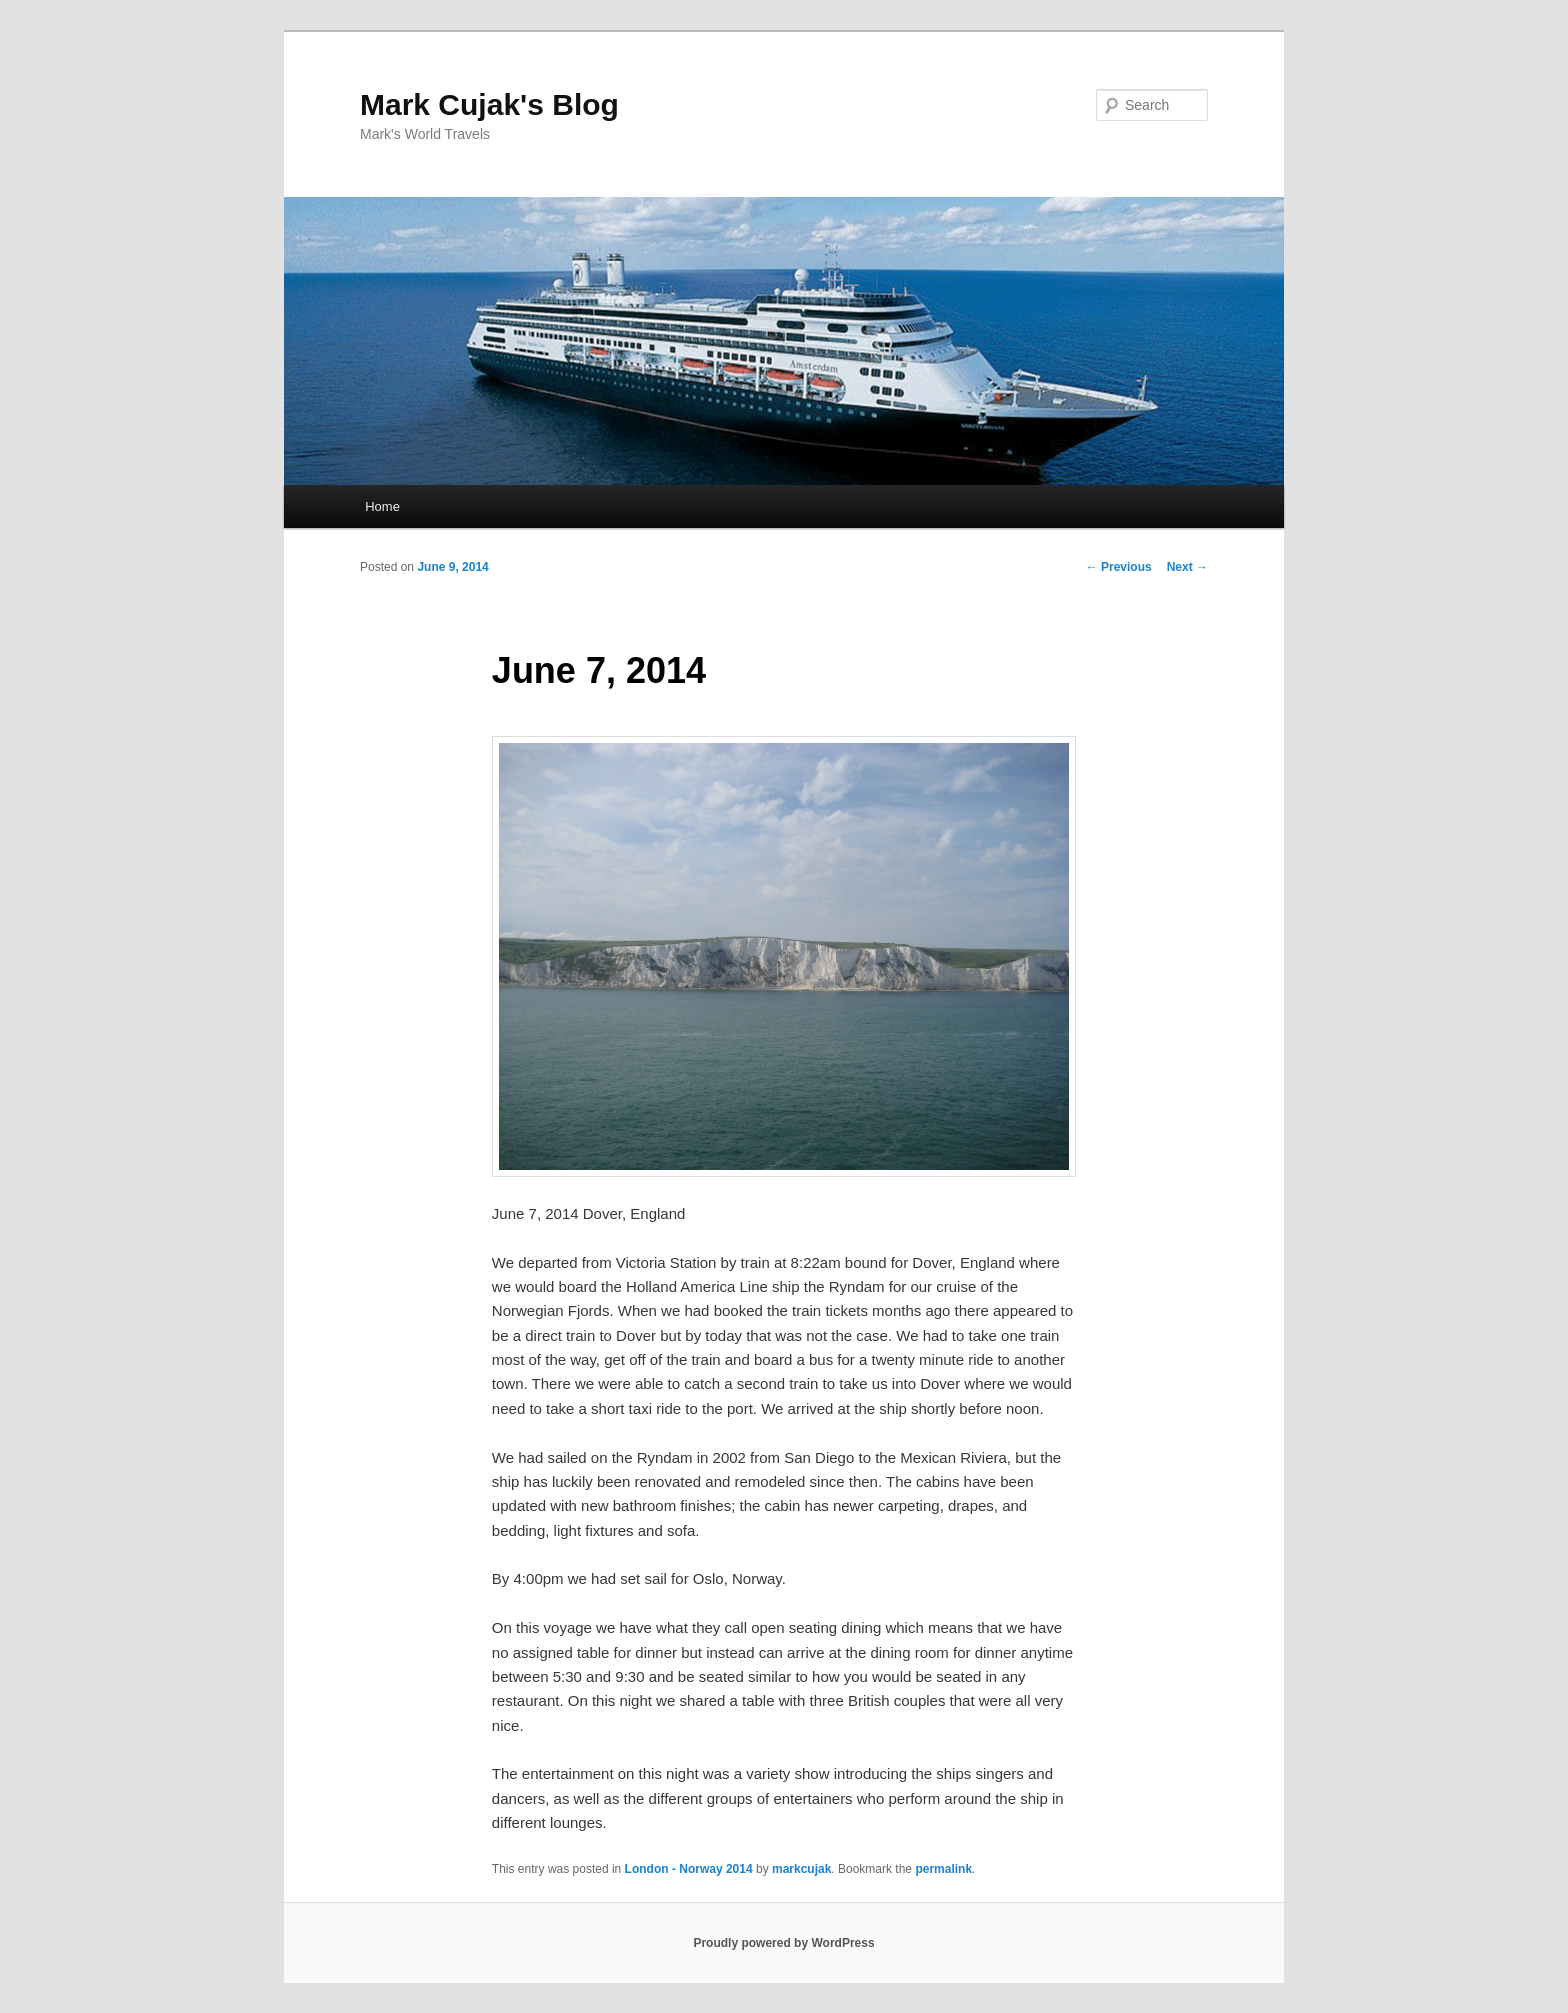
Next (1187, 567)
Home (382, 506)
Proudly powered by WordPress (783, 1943)
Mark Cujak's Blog (489, 104)
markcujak (801, 1869)
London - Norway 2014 (689, 1869)
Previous (1119, 567)
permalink (943, 1869)
